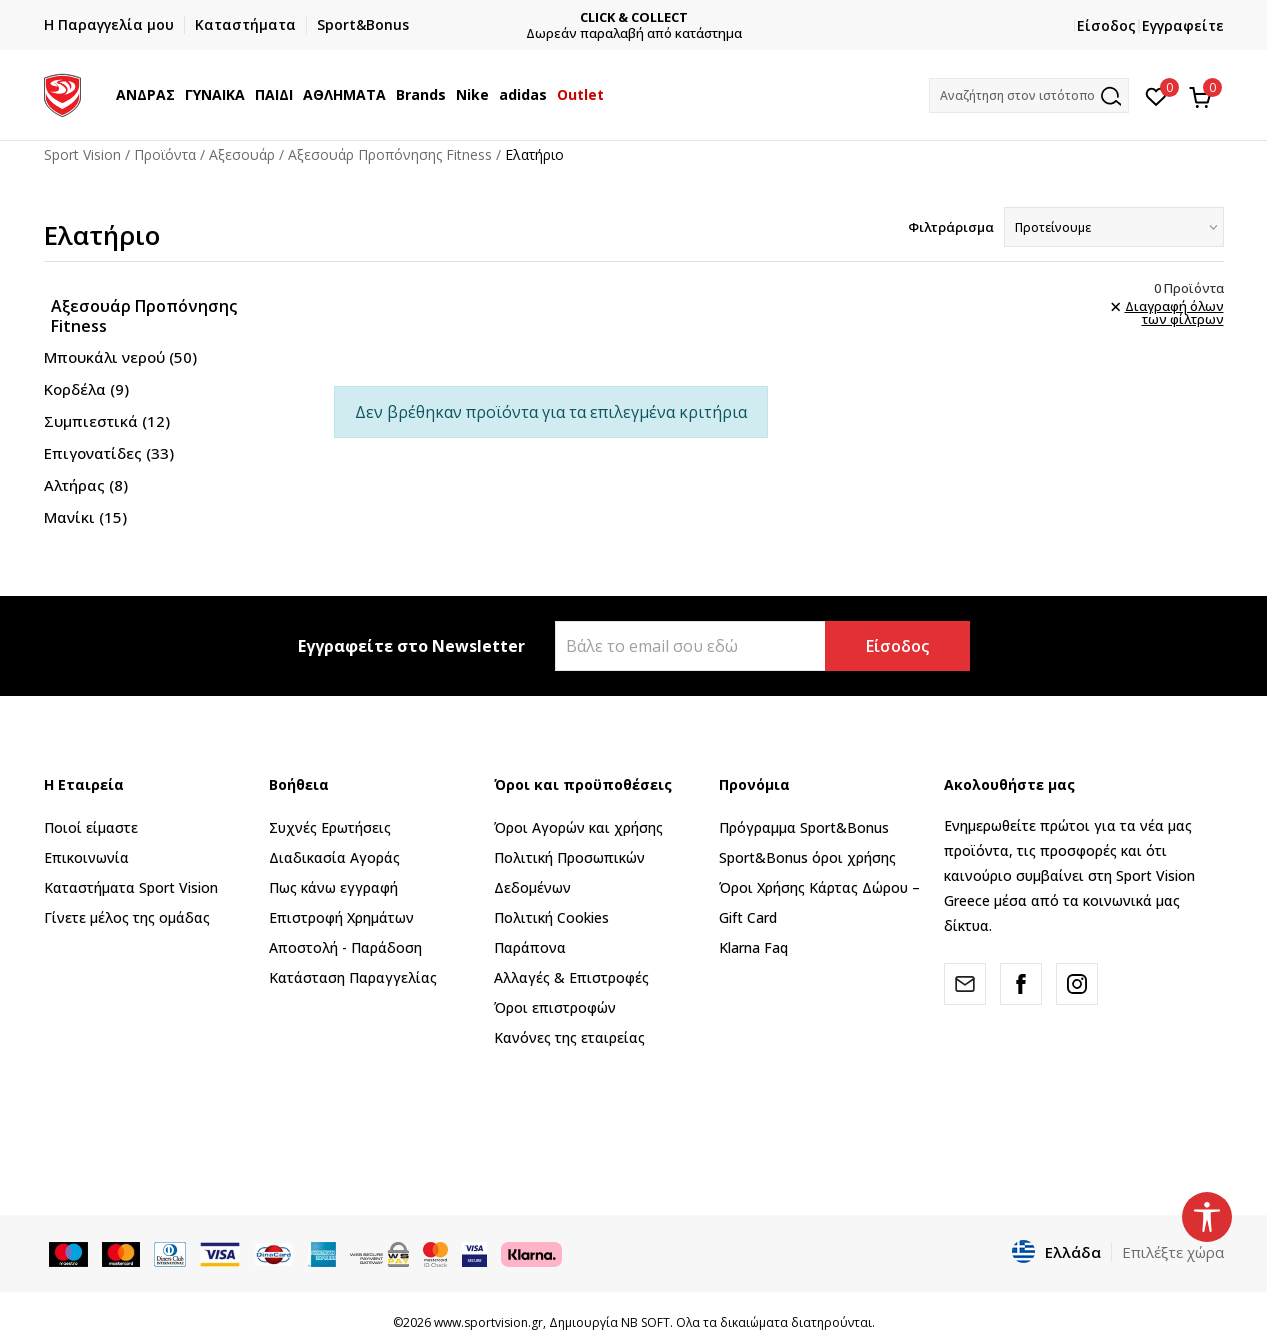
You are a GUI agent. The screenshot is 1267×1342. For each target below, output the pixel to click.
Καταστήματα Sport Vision (131, 887)
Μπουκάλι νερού (120, 357)
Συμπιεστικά (107, 421)
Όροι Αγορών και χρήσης (578, 827)
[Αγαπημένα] (1156, 95)
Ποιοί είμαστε (91, 827)
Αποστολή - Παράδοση (345, 947)
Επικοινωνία (86, 857)
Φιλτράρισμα (951, 227)
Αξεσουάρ (242, 154)
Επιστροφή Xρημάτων (341, 917)
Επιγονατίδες (109, 453)
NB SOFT (645, 1322)
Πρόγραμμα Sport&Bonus (804, 827)
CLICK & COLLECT (634, 17)
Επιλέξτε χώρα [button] (1173, 1252)
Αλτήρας (86, 485)
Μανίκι (85, 517)
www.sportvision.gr (488, 1322)
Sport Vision (82, 154)
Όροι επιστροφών (555, 1007)
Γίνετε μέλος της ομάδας (127, 917)
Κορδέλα (86, 389)
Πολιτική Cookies (551, 917)
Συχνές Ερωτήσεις (330, 827)
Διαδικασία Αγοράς (334, 857)
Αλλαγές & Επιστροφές (571, 977)
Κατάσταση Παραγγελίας (353, 977)
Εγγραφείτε (1183, 25)
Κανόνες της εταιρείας (569, 1037)
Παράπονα (530, 947)
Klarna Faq (753, 947)
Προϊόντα (165, 154)
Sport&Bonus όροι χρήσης (807, 857)
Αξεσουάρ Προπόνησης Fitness (390, 154)
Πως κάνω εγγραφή (333, 887)
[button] (1029, 95)
